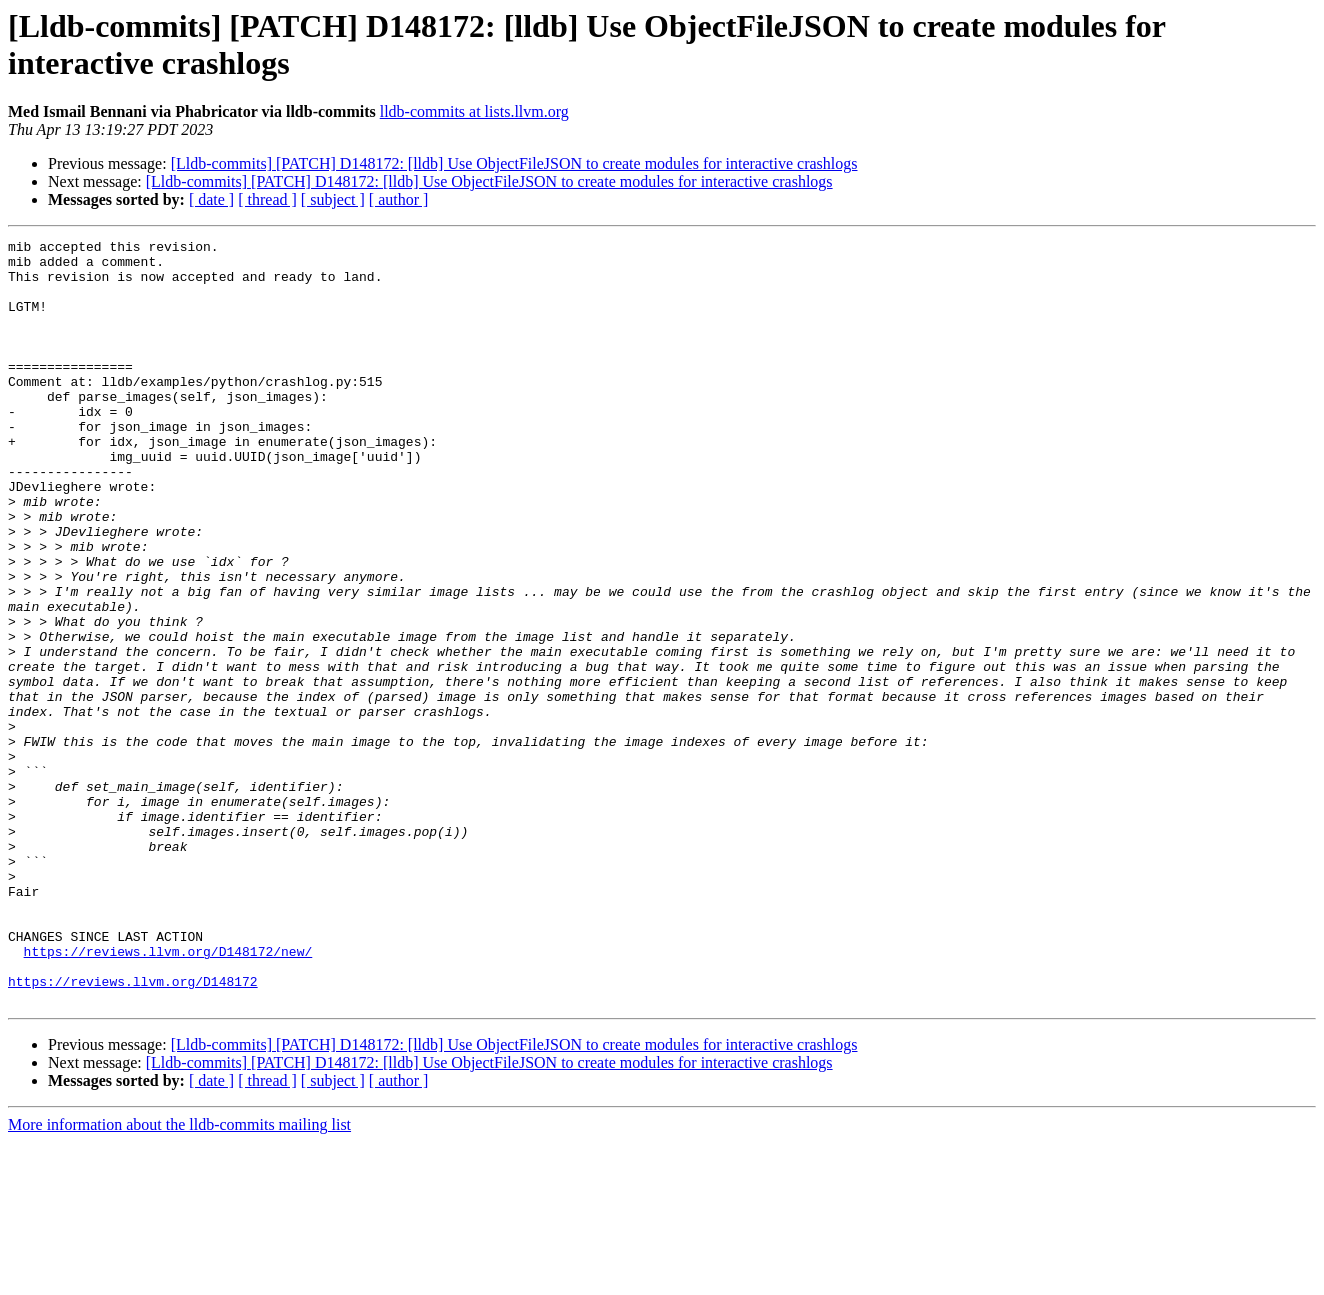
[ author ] (399, 199)
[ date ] (211, 199)
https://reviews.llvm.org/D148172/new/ (168, 1095)
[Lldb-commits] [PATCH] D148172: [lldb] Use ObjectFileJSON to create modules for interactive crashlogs (514, 163)
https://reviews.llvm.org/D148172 (133, 1131)
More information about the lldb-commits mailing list (179, 1277)
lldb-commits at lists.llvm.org (474, 111)
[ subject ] (333, 199)
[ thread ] (267, 199)
